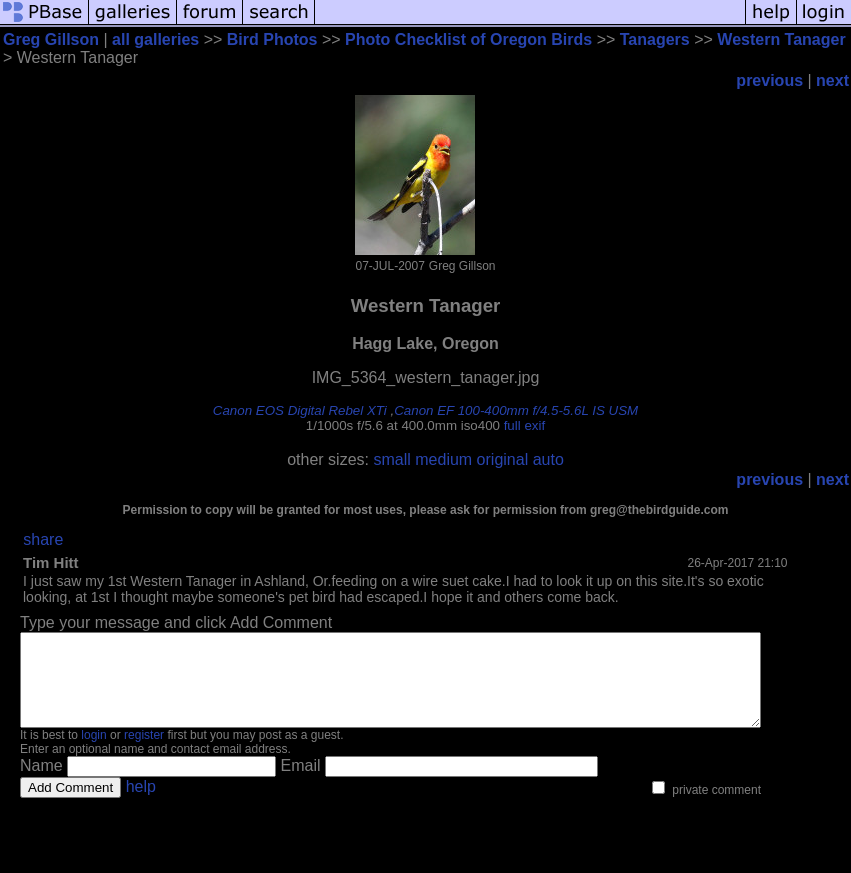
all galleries (155, 39)
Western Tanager (781, 39)
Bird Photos (272, 39)
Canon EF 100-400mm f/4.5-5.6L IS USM (516, 410)
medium (443, 459)
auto (548, 459)
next (832, 80)
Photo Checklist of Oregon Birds (468, 39)
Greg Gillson (51, 39)
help (141, 804)
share (43, 539)
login (93, 753)
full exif (524, 425)
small (391, 459)
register (144, 753)
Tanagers (655, 39)
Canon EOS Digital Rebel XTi (300, 410)
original (503, 459)
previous (769, 80)
